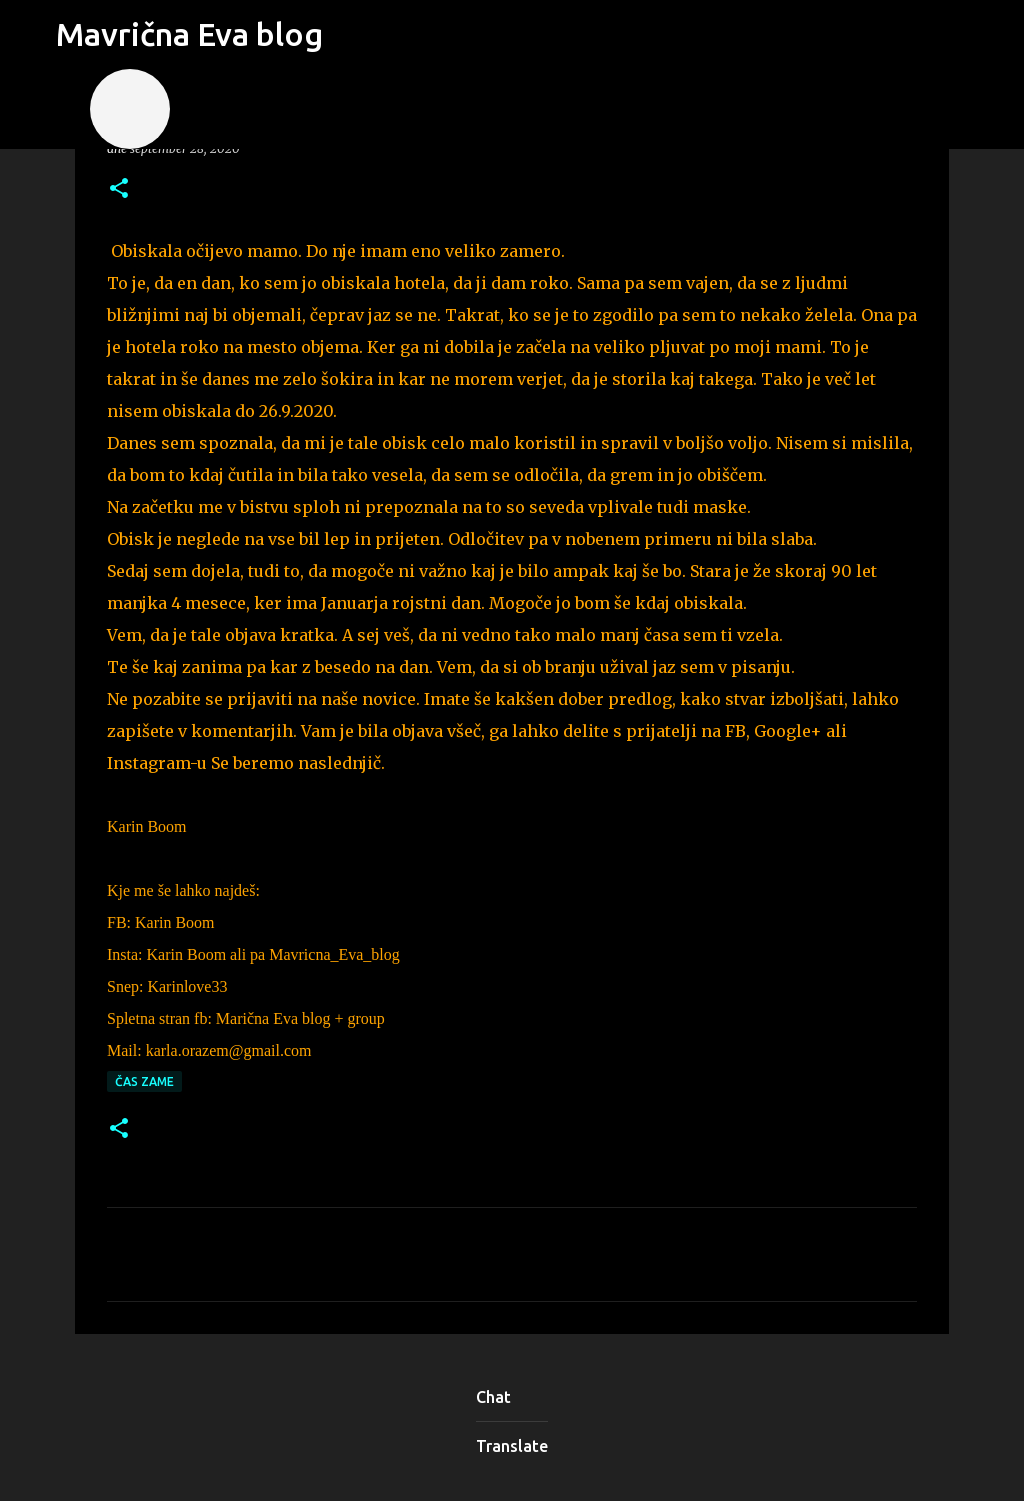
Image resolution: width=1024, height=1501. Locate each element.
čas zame (144, 1081)
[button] (119, 189)
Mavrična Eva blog (189, 34)
